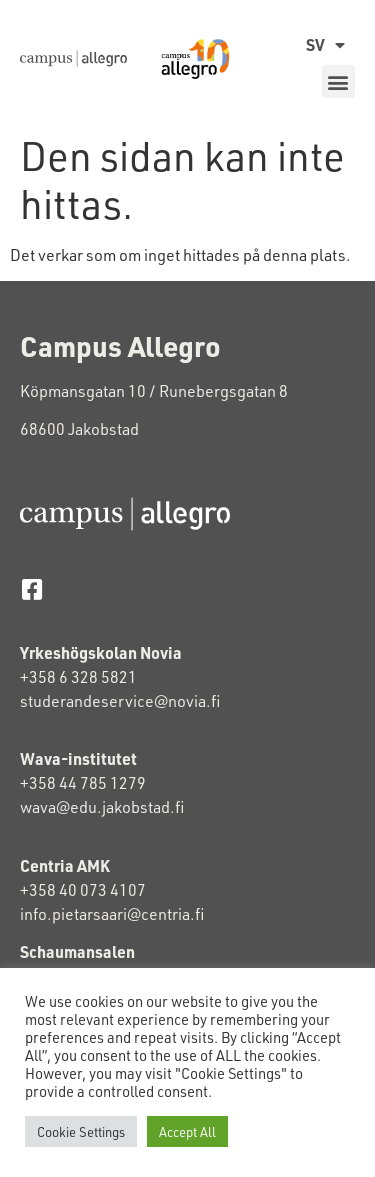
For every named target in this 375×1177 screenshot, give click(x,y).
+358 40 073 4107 (83, 889)
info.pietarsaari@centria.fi (112, 913)
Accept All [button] (187, 1131)
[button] (338, 81)
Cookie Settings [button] (81, 1131)
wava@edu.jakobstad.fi (102, 806)
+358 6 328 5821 (78, 676)
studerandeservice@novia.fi (121, 700)
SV (325, 45)
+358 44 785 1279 (83, 782)
